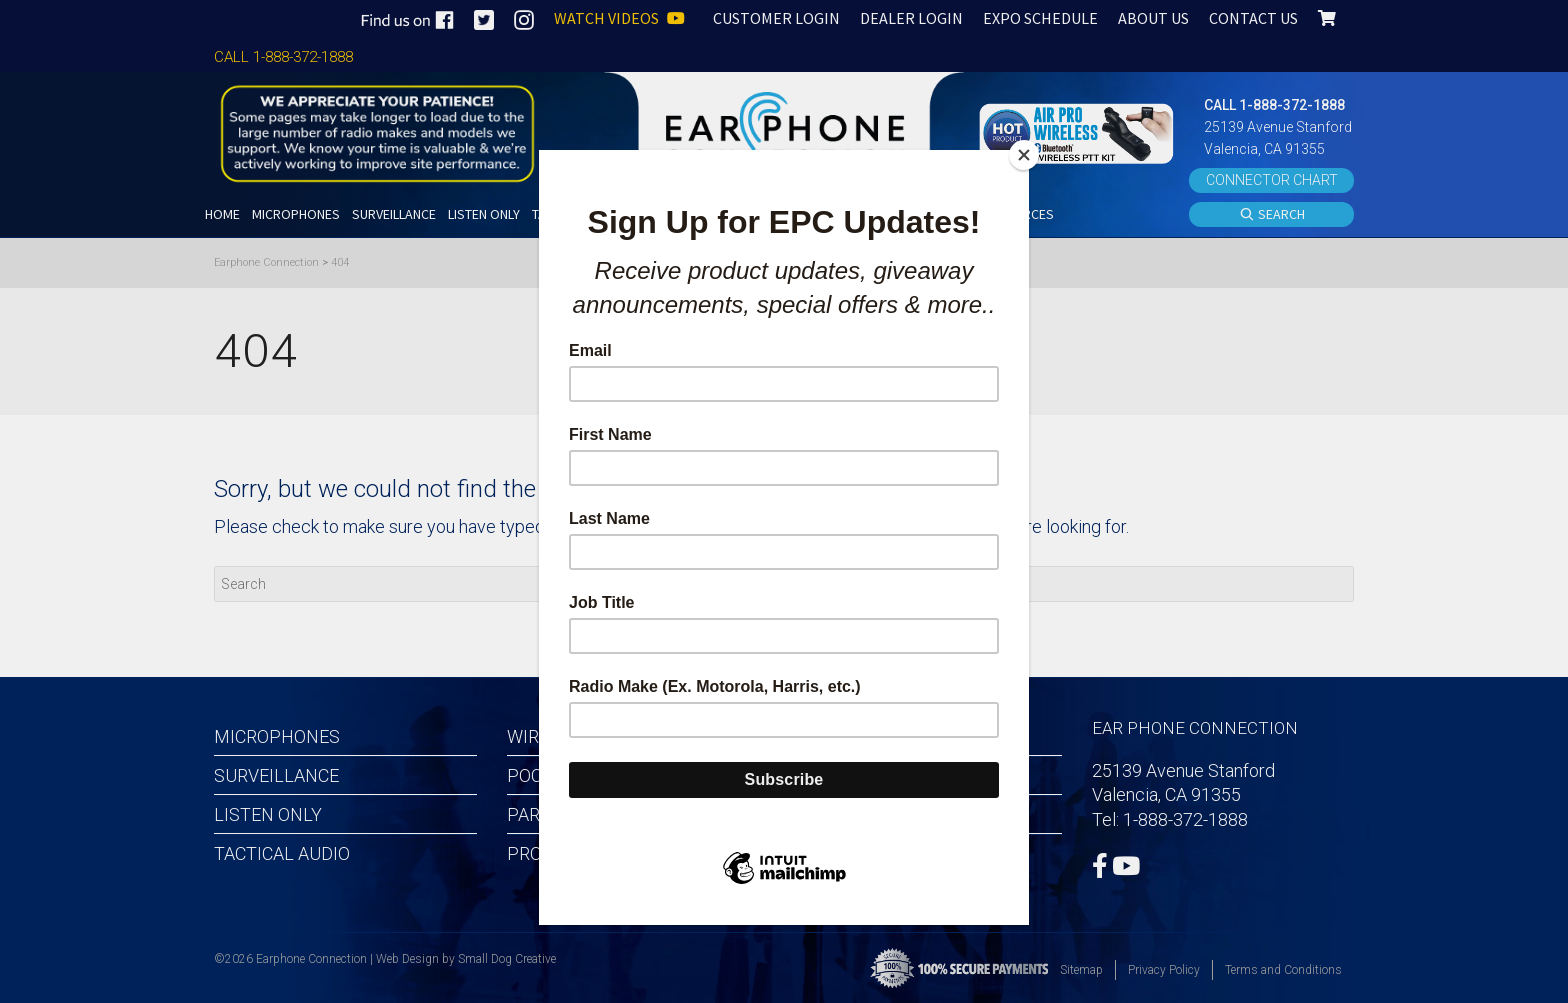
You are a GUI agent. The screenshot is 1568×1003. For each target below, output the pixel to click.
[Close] (1024, 155)
